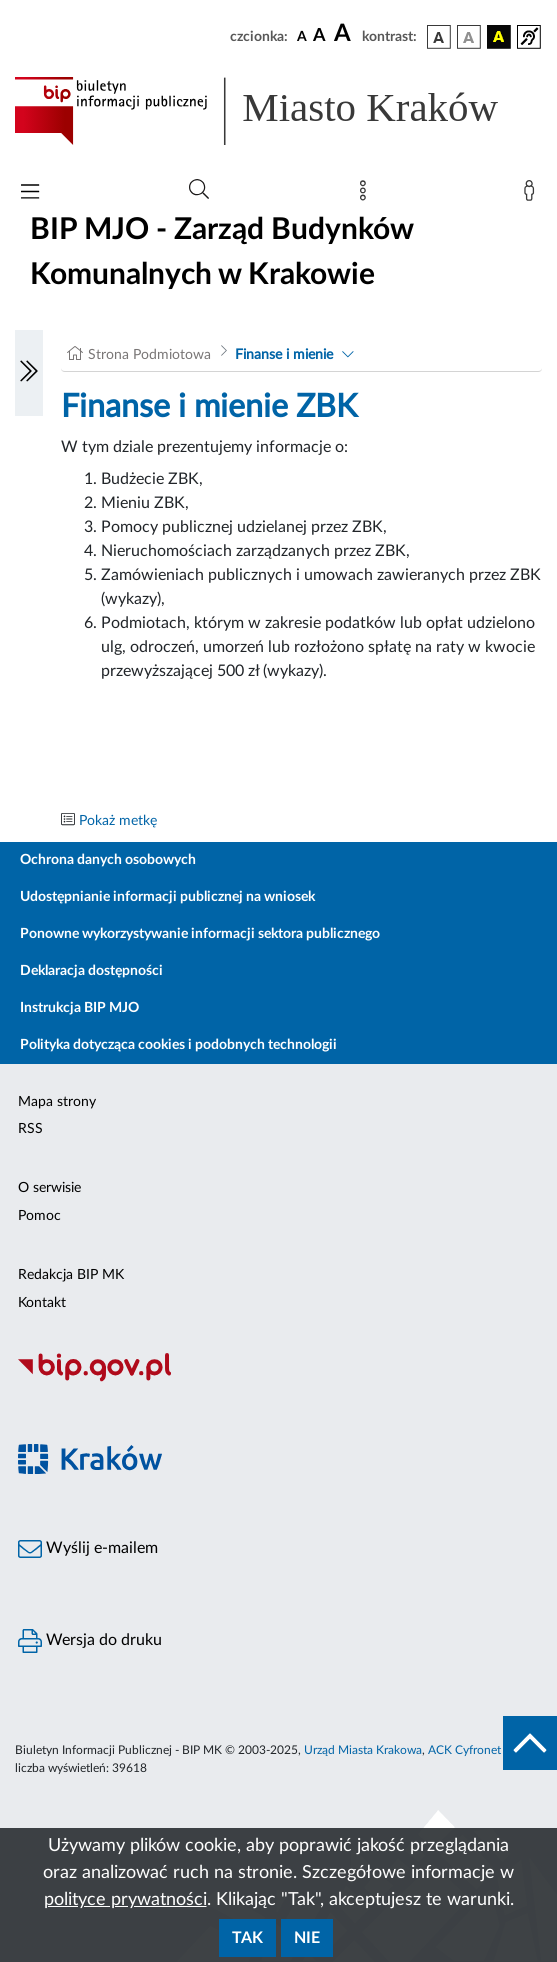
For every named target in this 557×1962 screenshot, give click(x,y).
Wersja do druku (90, 1641)
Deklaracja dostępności (91, 971)
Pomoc (39, 1216)
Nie (307, 1938)
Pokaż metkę (118, 821)
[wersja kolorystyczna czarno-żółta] (499, 37)
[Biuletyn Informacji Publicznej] (278, 1379)
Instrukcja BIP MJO (79, 1008)
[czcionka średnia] (319, 36)
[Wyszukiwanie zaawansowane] (199, 190)
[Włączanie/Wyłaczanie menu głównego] (30, 193)
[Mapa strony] (367, 195)
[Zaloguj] (533, 195)
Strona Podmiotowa (149, 355)
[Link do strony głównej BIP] (278, 111)
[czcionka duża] (345, 34)
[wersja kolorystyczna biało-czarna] (469, 37)
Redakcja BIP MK (71, 1275)
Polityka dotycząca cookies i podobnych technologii (178, 1045)
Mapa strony (57, 1102)
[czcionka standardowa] (302, 36)
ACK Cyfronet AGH (479, 1750)
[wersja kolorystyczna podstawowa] (439, 37)
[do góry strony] (530, 1743)
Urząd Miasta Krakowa (363, 1750)
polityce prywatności (125, 1900)
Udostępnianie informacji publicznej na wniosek (167, 897)
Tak (247, 1938)
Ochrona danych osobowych (108, 860)
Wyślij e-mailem (88, 1549)
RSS (30, 1129)
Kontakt (42, 1303)
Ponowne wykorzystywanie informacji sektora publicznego (200, 934)
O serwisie (49, 1188)
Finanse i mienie (284, 355)
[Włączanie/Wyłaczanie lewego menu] (29, 373)
